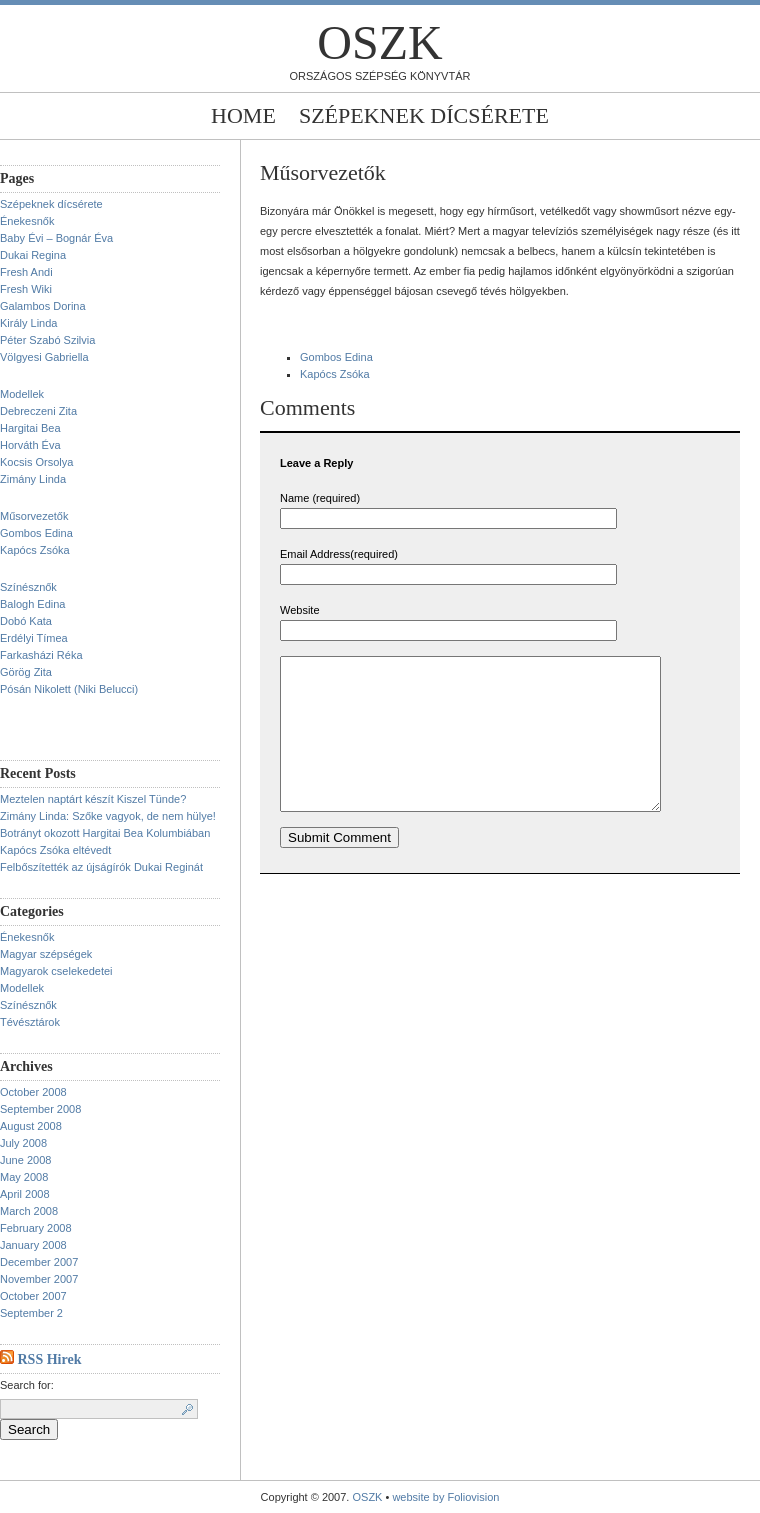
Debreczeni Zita (38, 411)
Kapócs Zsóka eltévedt (55, 850)
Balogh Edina (32, 604)
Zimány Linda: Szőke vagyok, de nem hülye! (108, 816)
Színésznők (28, 587)
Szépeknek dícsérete (424, 115)
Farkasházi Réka (41, 655)
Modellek (22, 394)
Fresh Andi (26, 272)
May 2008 (24, 1177)
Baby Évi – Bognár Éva (56, 238)
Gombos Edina (36, 533)
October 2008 (33, 1092)
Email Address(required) (339, 554)
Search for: (27, 1385)
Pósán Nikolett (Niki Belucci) (69, 689)
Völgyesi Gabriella (44, 357)
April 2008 (25, 1194)
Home (243, 115)
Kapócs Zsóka (35, 550)
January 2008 (33, 1245)
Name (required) (320, 498)
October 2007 (33, 1296)
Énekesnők (27, 221)
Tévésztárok (30, 1022)
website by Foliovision (445, 1497)
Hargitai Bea (30, 428)
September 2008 (40, 1109)
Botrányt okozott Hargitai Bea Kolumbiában (105, 833)
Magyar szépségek (46, 954)
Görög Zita (26, 672)
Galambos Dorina (43, 306)
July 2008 (23, 1143)
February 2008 (36, 1228)
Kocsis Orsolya (36, 462)
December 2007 (39, 1262)
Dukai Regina (33, 255)
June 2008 (25, 1160)
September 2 (31, 1313)
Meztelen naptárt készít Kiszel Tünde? (93, 799)
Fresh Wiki (26, 289)
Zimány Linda (33, 479)
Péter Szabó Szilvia (47, 340)
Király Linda (28, 323)
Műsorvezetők (34, 516)
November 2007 (39, 1279)
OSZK (379, 42)
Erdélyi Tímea (34, 638)
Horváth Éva (30, 445)
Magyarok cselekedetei (56, 971)
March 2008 (29, 1211)
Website (300, 610)
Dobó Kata (26, 621)
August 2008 (31, 1126)
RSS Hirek (50, 1359)
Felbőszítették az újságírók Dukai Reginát (101, 867)
